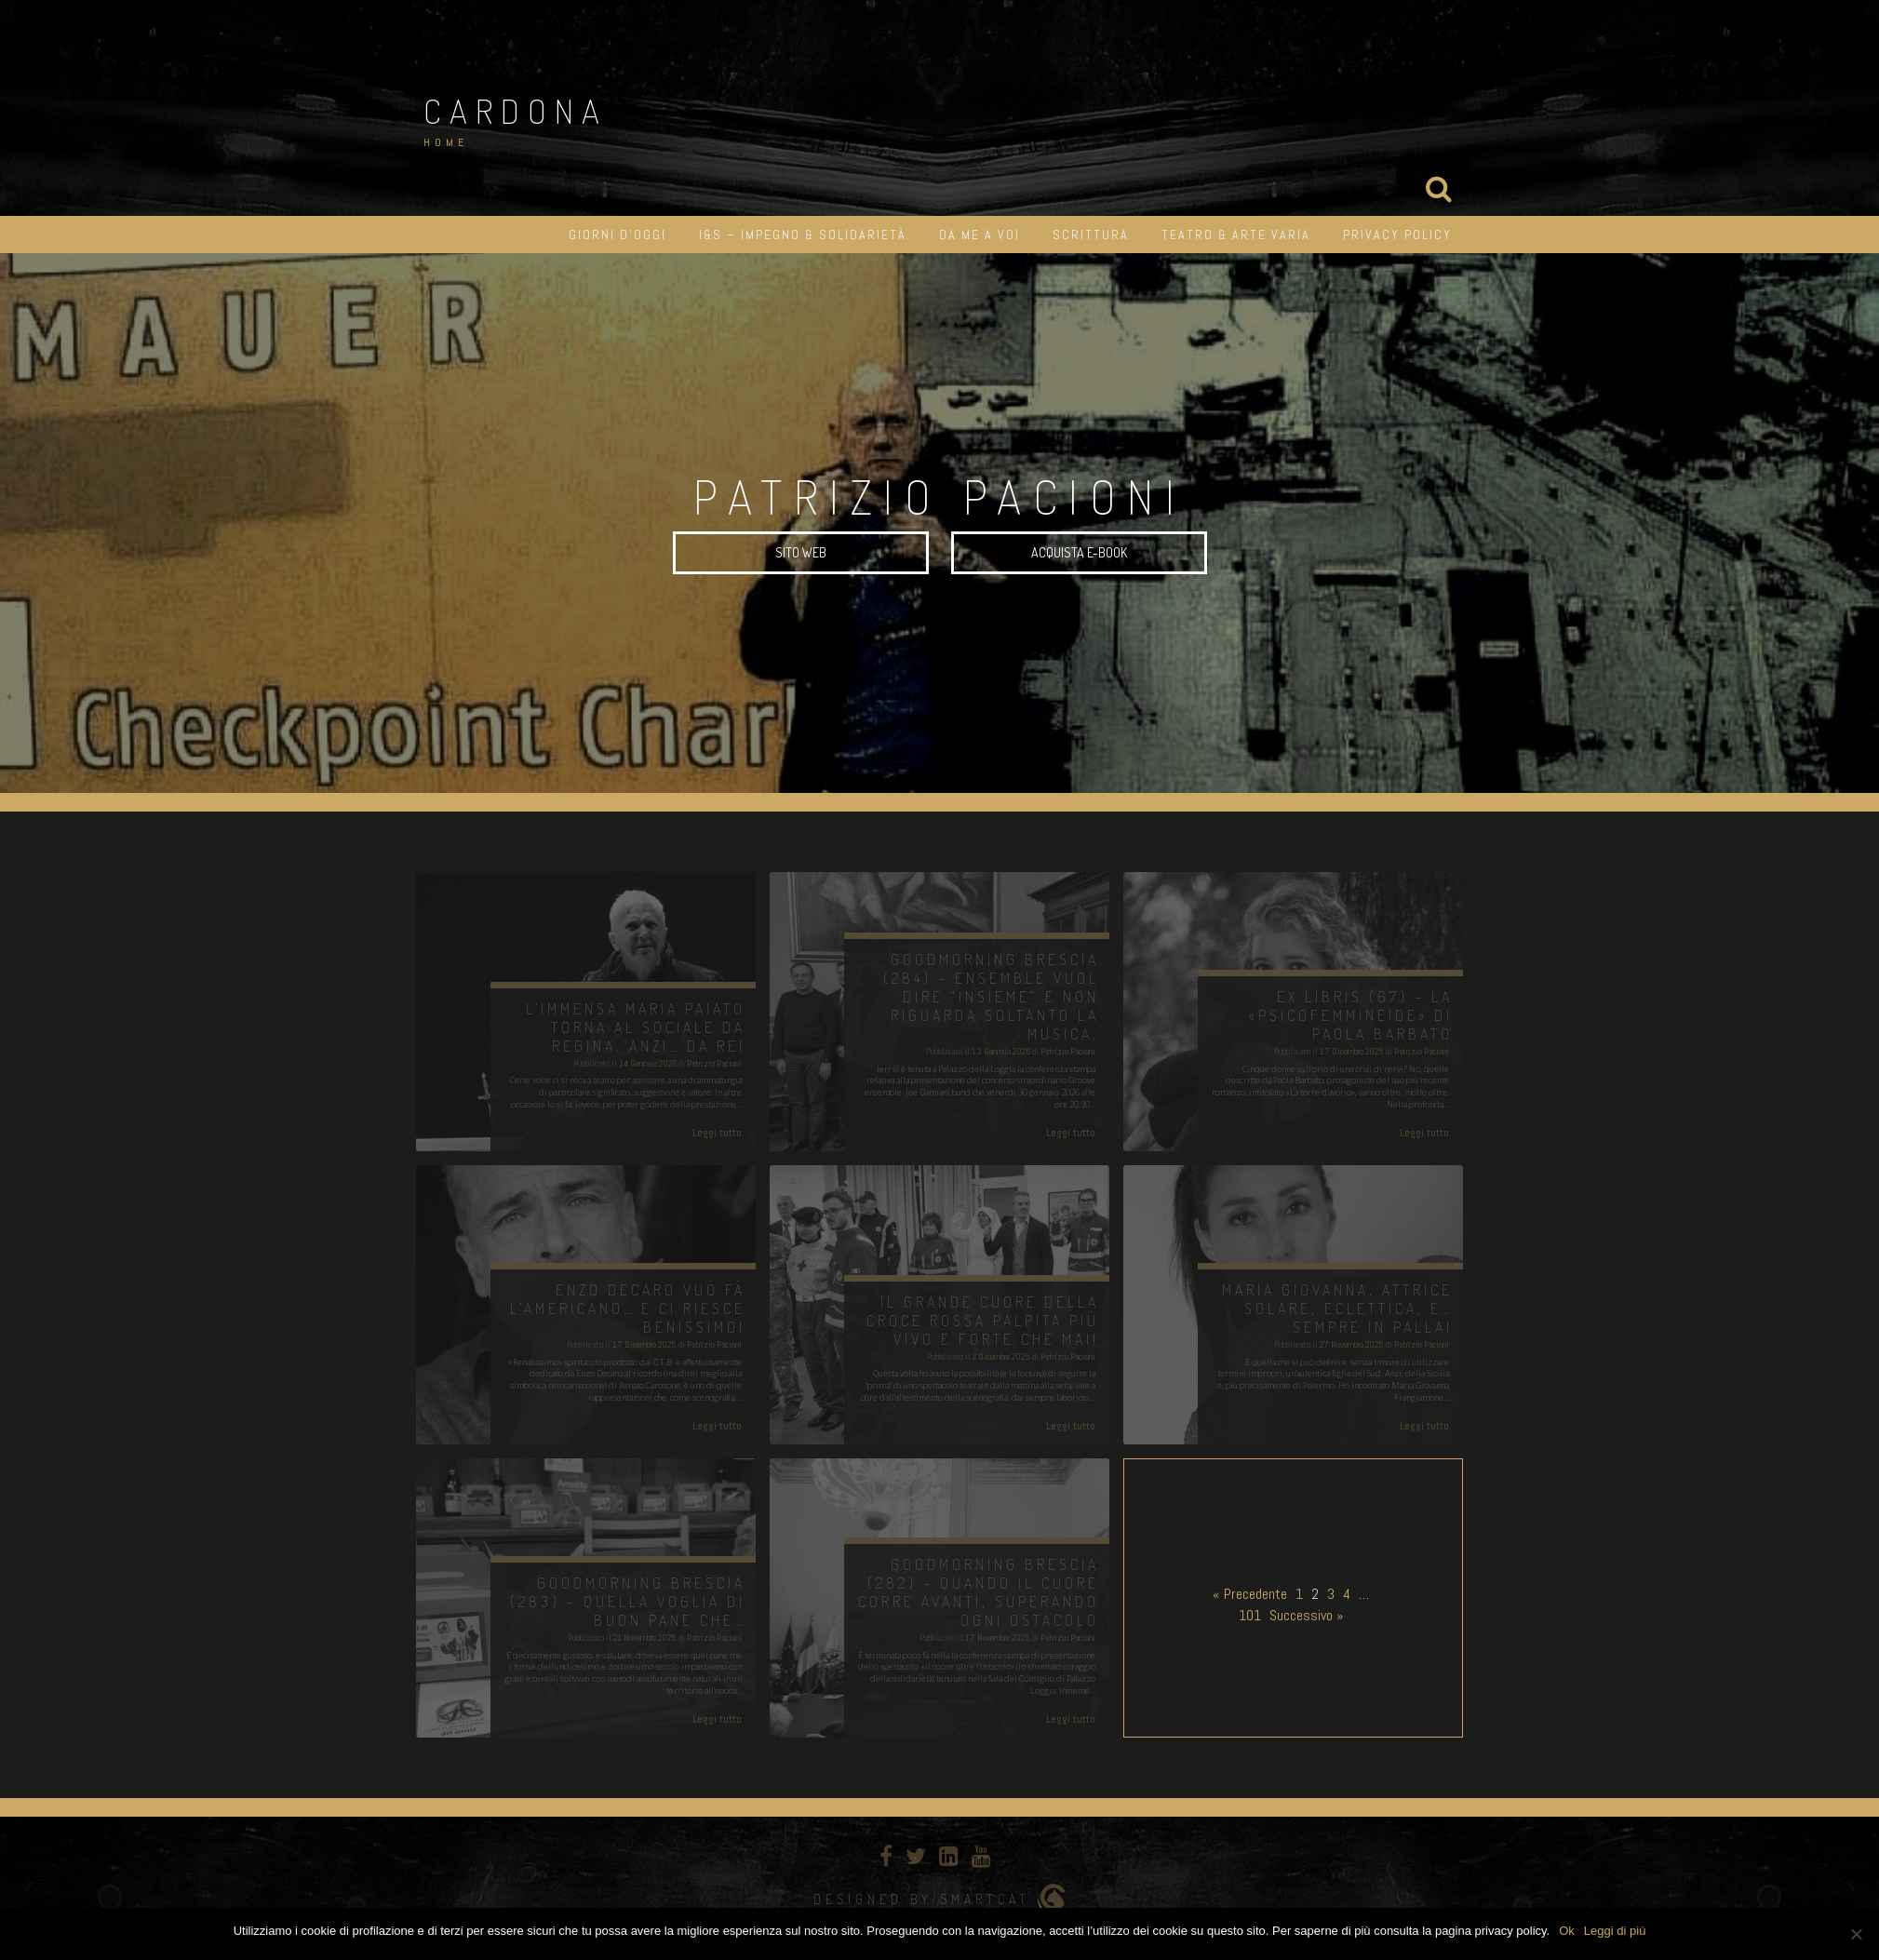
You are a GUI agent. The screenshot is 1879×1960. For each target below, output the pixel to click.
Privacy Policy (1397, 234)
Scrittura (1091, 234)
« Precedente (1250, 1594)
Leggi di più (1615, 1931)
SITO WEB (800, 552)
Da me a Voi (979, 234)
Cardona (515, 110)
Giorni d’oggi (617, 234)
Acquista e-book (1079, 552)
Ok (1567, 1931)
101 (1250, 1615)
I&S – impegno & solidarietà (802, 234)
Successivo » (1306, 1615)
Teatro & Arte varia (1235, 234)
